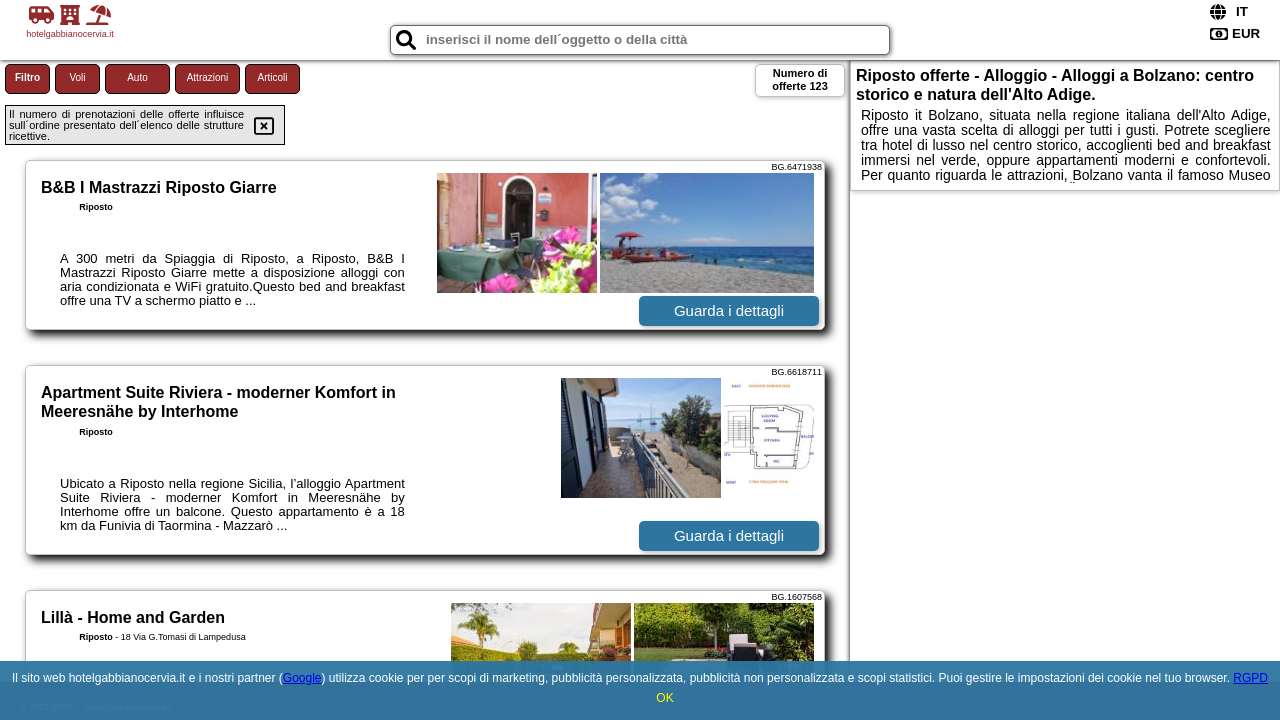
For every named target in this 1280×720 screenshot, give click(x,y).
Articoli (272, 77)
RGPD (1250, 678)
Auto (137, 77)
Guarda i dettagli (729, 310)
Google (302, 678)
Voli (77, 77)
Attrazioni (208, 77)
